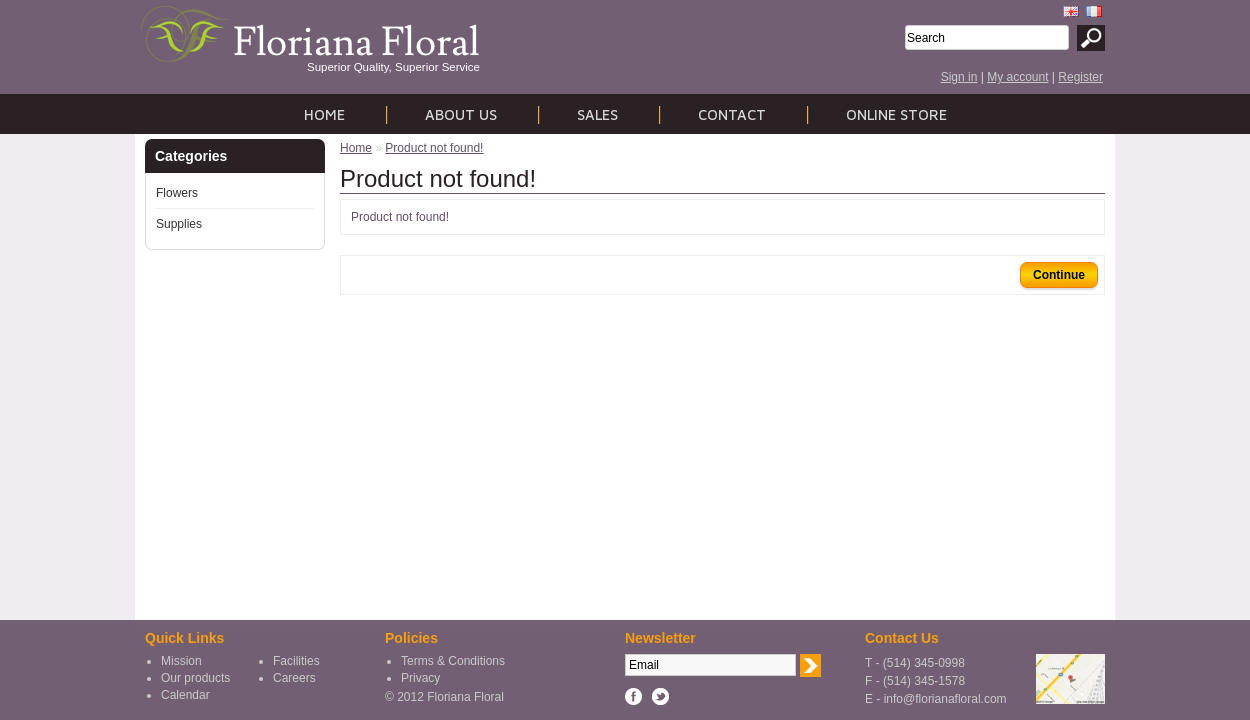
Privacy (420, 678)
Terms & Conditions (453, 661)
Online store (896, 114)
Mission (181, 661)
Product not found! (434, 148)
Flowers (177, 193)
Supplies (179, 224)
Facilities (296, 661)
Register (1080, 77)
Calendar (185, 695)
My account (1017, 77)
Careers (294, 678)
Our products (195, 678)
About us (461, 114)
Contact (732, 114)
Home (324, 114)
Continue (1059, 275)
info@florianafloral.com (945, 699)
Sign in (959, 77)
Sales (597, 114)
